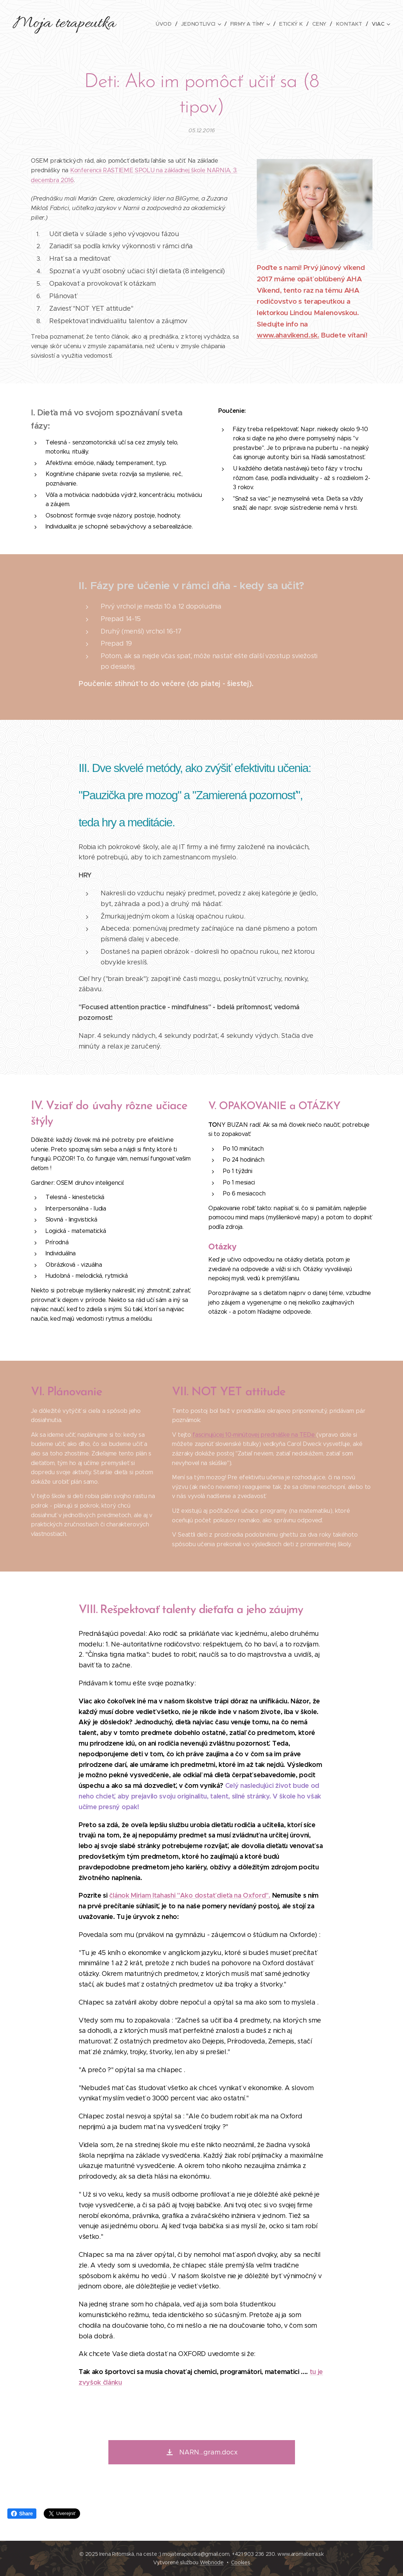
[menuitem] (168, 24)
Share (22, 2514)
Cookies (240, 2562)
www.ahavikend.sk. (287, 335)
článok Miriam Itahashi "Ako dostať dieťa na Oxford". (189, 1895)
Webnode (212, 2562)
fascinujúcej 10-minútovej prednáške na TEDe (254, 1434)
